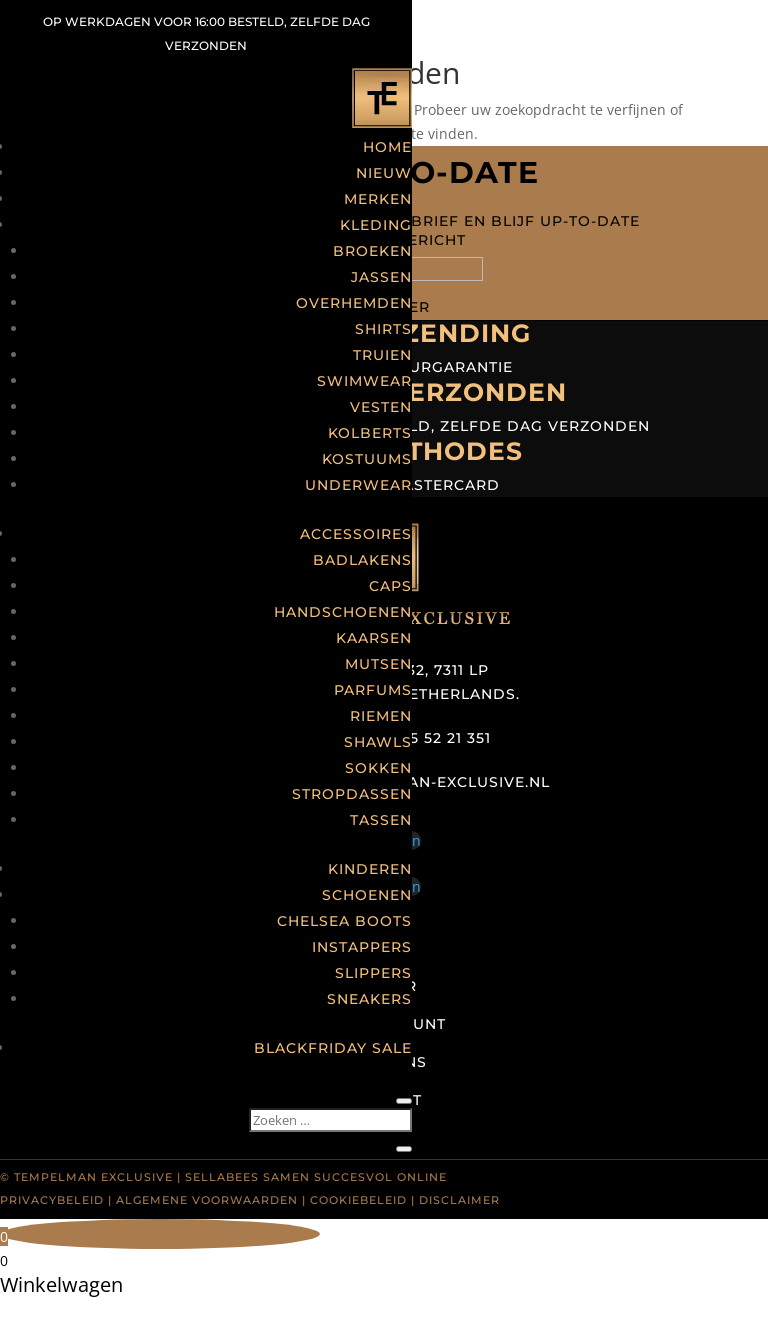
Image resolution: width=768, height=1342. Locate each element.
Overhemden (354, 303)
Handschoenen (343, 612)
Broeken (372, 251)
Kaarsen (374, 638)
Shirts (383, 329)
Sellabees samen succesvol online (316, 1177)
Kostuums (367, 459)
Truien (382, 355)
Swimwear (364, 381)
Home (387, 147)
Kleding (376, 225)
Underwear (358, 485)
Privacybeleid (52, 1200)
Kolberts (370, 433)
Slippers (373, 973)
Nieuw (384, 173)
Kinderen (370, 869)
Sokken (378, 768)
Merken (378, 199)
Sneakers (369, 999)
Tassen (381, 820)
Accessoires (356, 534)
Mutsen (378, 664)
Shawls (378, 742)
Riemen (381, 716)
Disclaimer (459, 1200)
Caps (390, 586)
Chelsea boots (344, 921)
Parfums (373, 690)
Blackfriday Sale (333, 1048)
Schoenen (367, 895)
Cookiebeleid (358, 1200)
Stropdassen (352, 794)
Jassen (381, 277)
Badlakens (362, 560)
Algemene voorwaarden (207, 1200)
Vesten (381, 407)
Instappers (362, 947)
